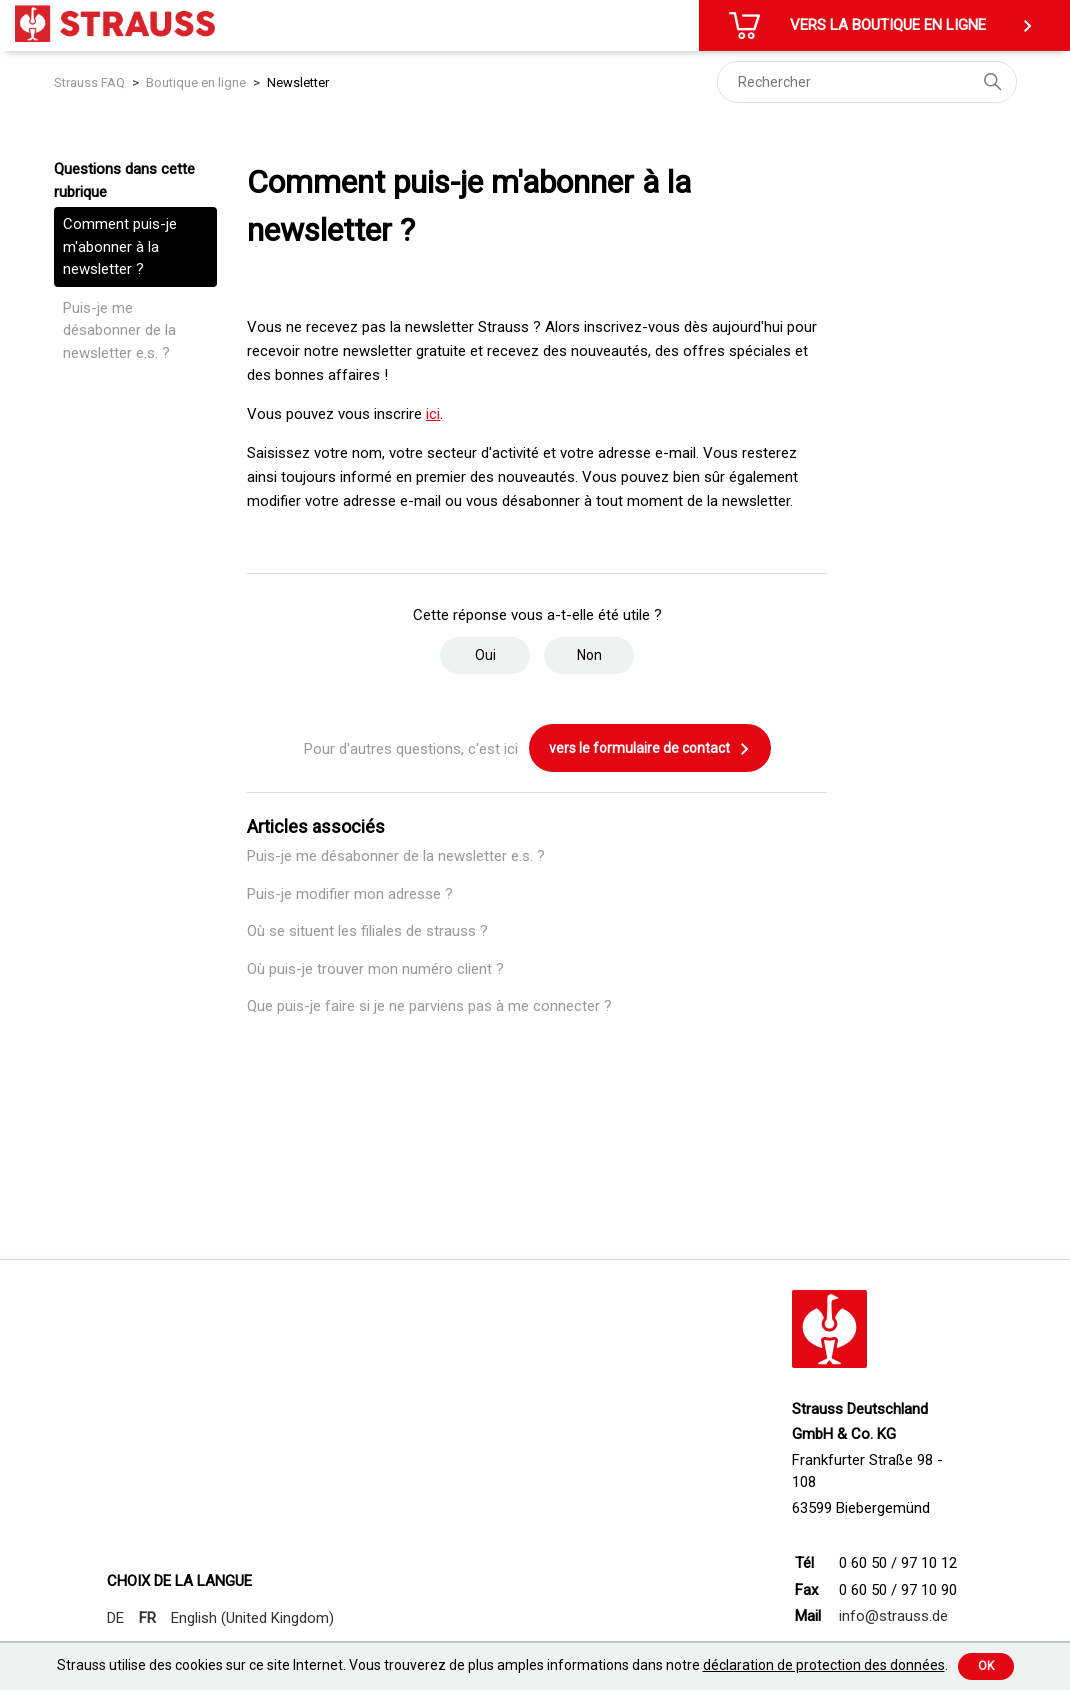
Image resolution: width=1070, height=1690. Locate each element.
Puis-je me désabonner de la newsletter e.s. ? (119, 330)
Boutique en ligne (196, 82)
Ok (986, 1666)
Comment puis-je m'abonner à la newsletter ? (120, 246)
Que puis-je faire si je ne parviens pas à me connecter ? (429, 1006)
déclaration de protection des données (824, 1665)
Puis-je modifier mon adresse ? (350, 894)
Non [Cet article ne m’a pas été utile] (589, 655)
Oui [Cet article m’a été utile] (485, 655)
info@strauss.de (893, 1616)
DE (115, 1618)
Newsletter (298, 82)
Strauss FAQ (91, 82)
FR (147, 1618)
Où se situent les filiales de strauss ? (367, 931)
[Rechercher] (867, 82)
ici (433, 414)
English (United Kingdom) (252, 1618)
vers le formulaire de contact (650, 749)
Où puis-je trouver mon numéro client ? (375, 969)
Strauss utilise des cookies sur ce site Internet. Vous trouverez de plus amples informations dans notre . (502, 1665)
